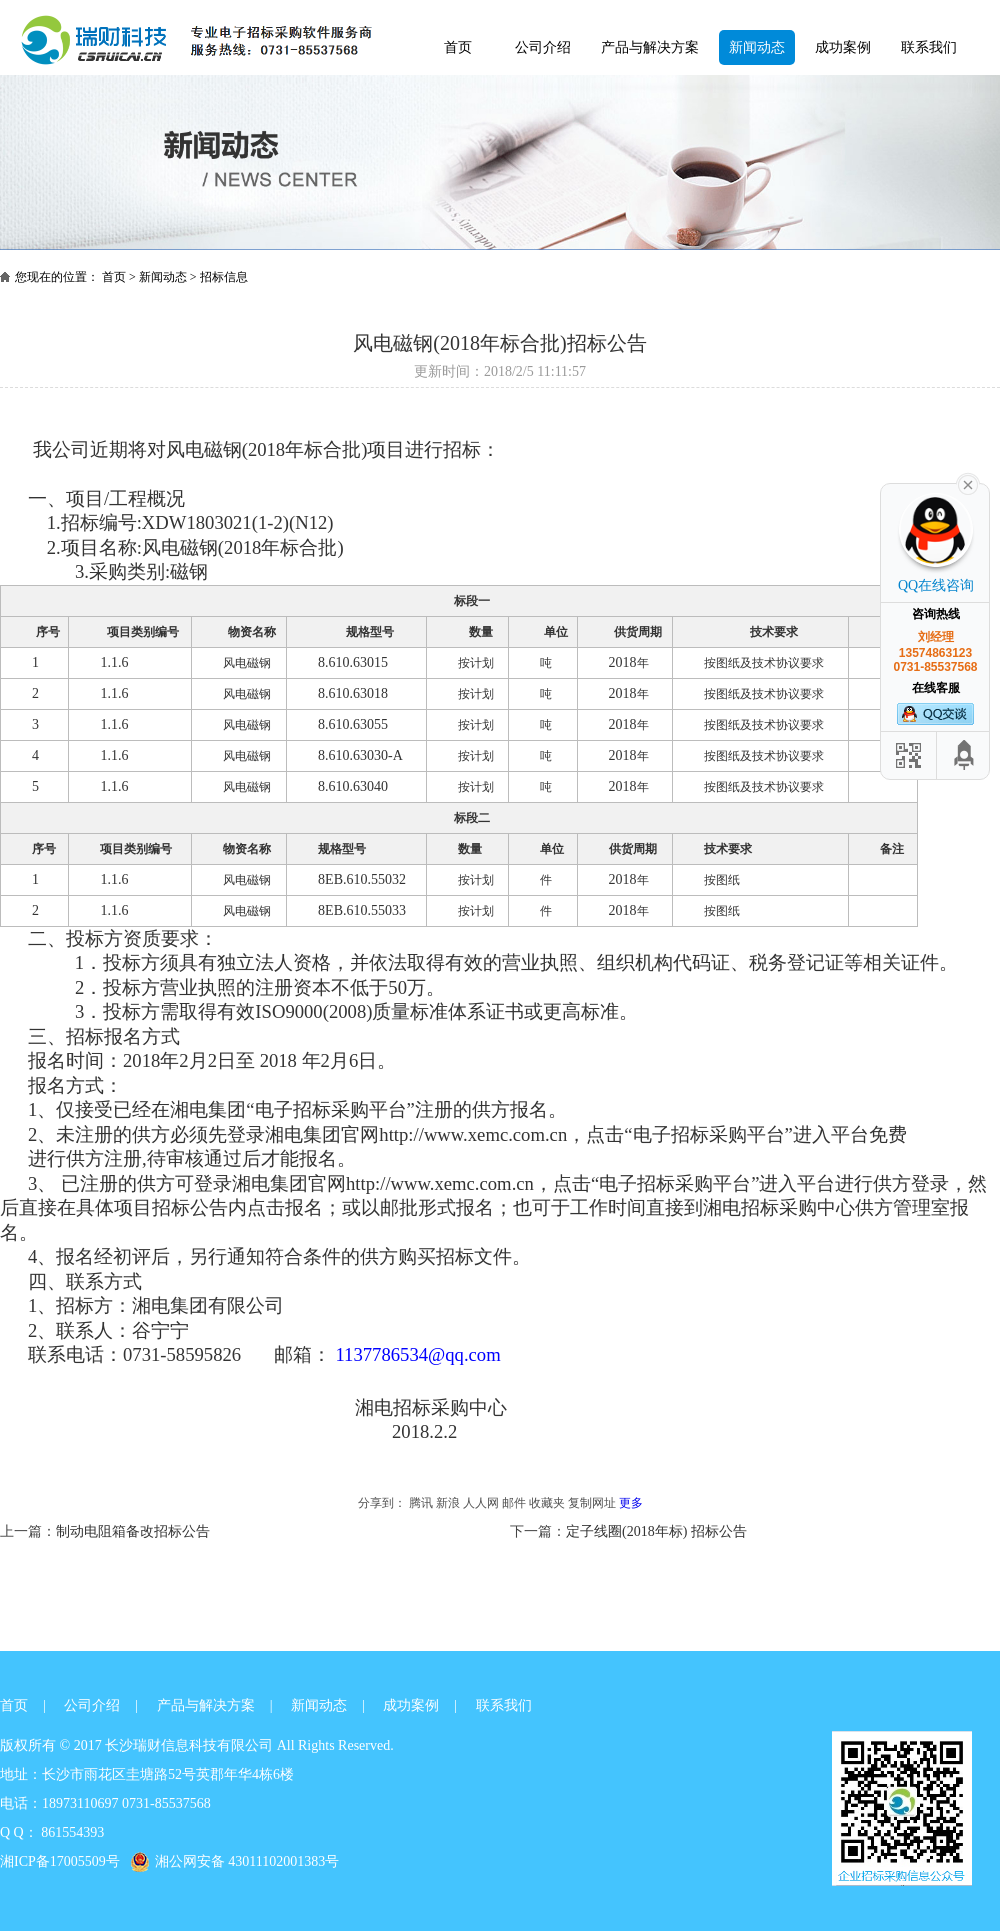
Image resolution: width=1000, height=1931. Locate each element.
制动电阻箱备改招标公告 (133, 1531)
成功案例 (843, 47)
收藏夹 (547, 1503)
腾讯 (421, 1503)
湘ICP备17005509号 (60, 1861)
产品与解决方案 (650, 47)
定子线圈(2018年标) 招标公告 (656, 1531)
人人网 (481, 1503)
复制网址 (592, 1503)
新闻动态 (757, 47)
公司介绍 (543, 47)
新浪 (448, 1503)
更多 (631, 1503)
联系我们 (929, 47)
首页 (458, 47)
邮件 (514, 1503)
